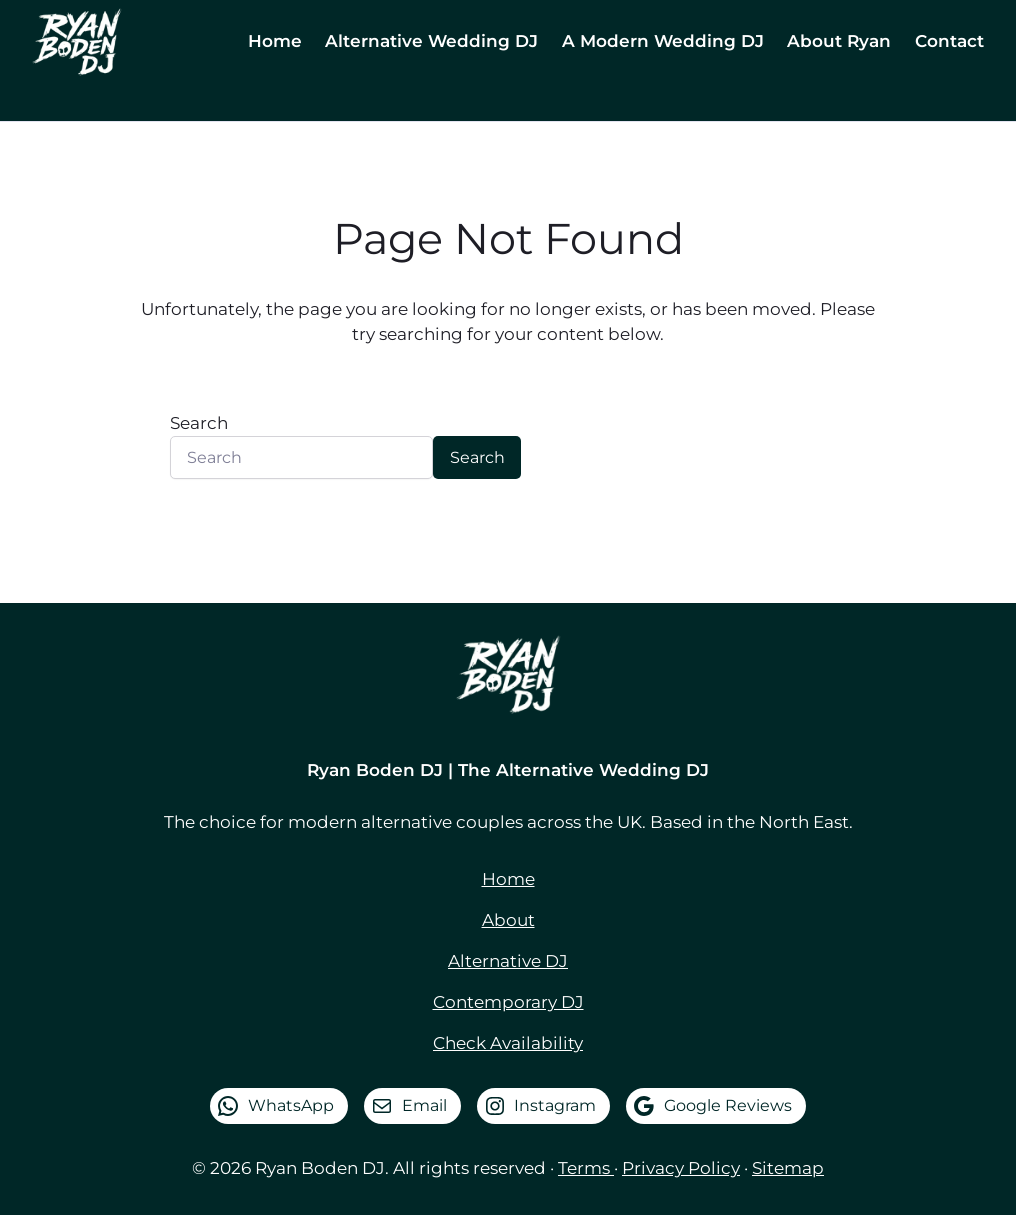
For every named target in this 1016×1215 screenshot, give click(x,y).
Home (508, 879)
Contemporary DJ (508, 1002)
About (508, 920)
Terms (586, 1168)
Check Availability (508, 1043)
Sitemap (788, 1168)
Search (199, 423)
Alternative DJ (508, 961)
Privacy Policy (681, 1168)
